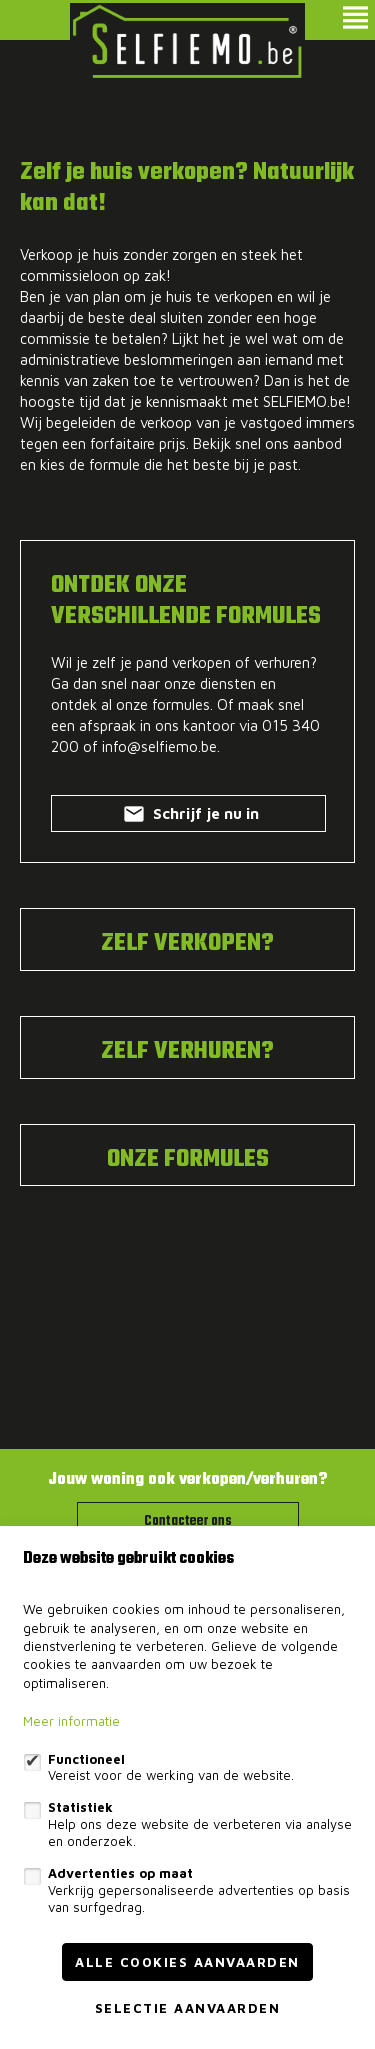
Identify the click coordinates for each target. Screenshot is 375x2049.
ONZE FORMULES (188, 1160)
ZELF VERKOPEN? (187, 944)
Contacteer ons (188, 1521)
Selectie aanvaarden (188, 2008)
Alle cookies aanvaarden (187, 1962)
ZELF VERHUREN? (187, 1052)
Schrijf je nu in (189, 817)
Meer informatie (71, 1721)
